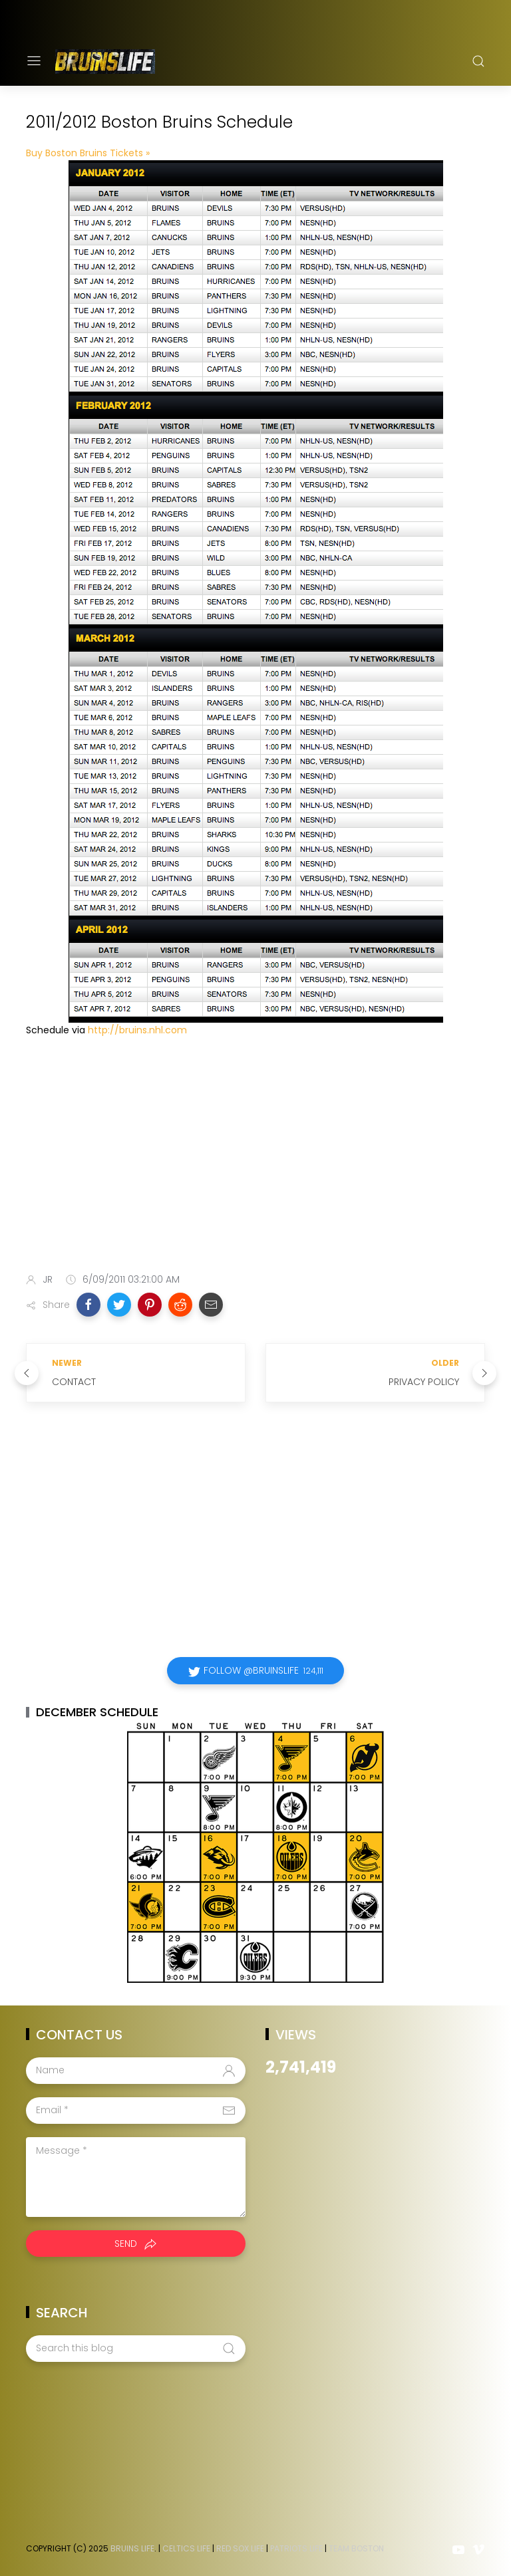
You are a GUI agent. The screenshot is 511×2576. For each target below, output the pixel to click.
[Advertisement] (255, 1158)
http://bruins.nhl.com (137, 1030)
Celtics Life (186, 2548)
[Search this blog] (136, 2348)
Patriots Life (296, 2548)
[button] (88, 1305)
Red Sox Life (240, 2548)
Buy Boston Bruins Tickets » (88, 153)
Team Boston (356, 2548)
